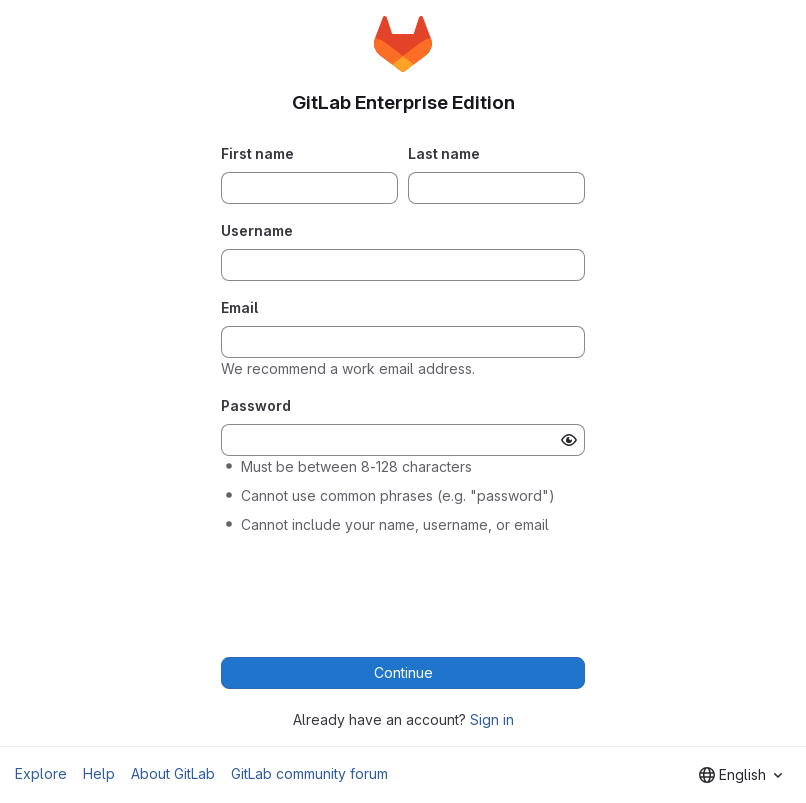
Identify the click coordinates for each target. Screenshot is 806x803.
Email (239, 307)
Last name (444, 153)
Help (99, 773)
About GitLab (173, 773)
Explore (41, 773)
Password (256, 405)
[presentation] (403, 590)
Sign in (492, 719)
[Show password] (569, 440)
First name (257, 153)
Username (257, 230)
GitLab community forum (309, 773)
